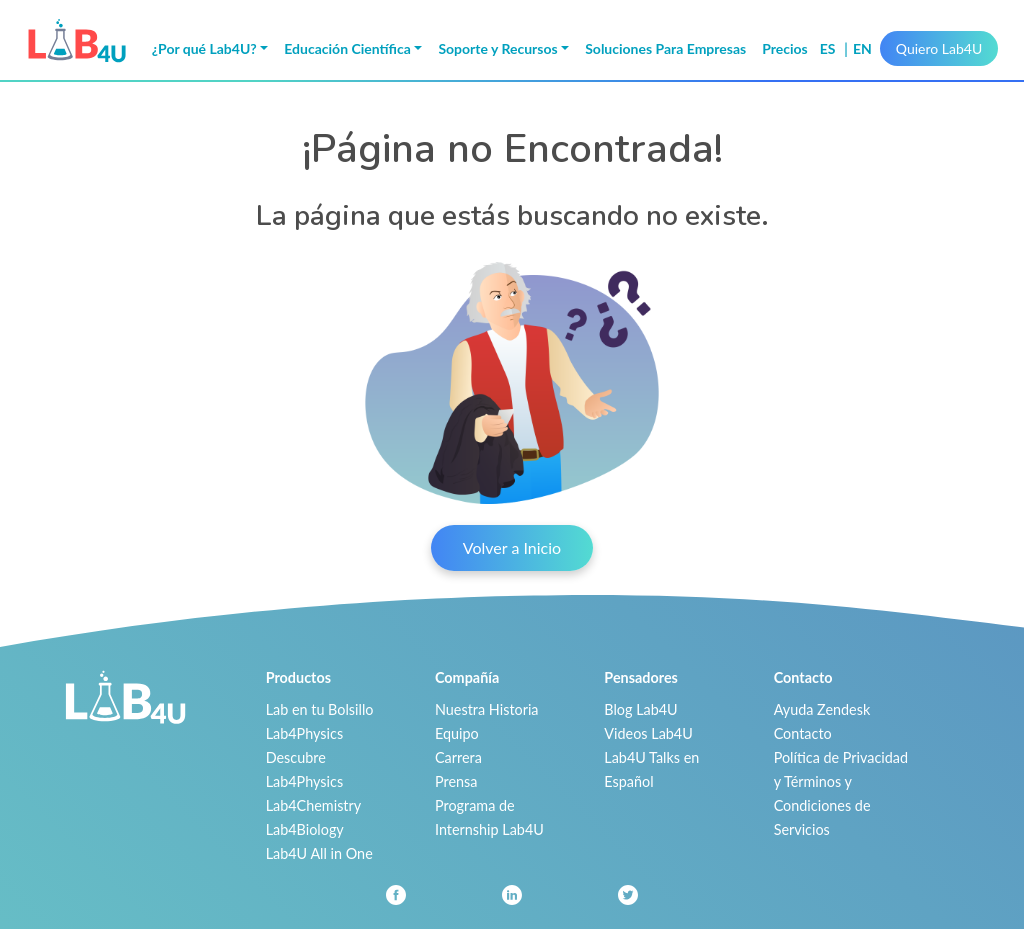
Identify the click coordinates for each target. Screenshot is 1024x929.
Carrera (458, 757)
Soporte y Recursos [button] (497, 48)
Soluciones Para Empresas (665, 48)
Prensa (456, 781)
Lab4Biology (305, 829)
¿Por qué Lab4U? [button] (204, 48)
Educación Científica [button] (347, 48)
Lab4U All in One (319, 853)
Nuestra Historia (487, 709)
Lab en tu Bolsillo (320, 709)
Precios (785, 48)
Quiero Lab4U (939, 48)
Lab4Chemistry (314, 805)
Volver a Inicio (512, 547)
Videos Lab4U (648, 733)
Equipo (457, 733)
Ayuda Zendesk (822, 709)
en (862, 48)
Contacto (803, 733)
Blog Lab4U (640, 709)
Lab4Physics (304, 733)
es (829, 48)
